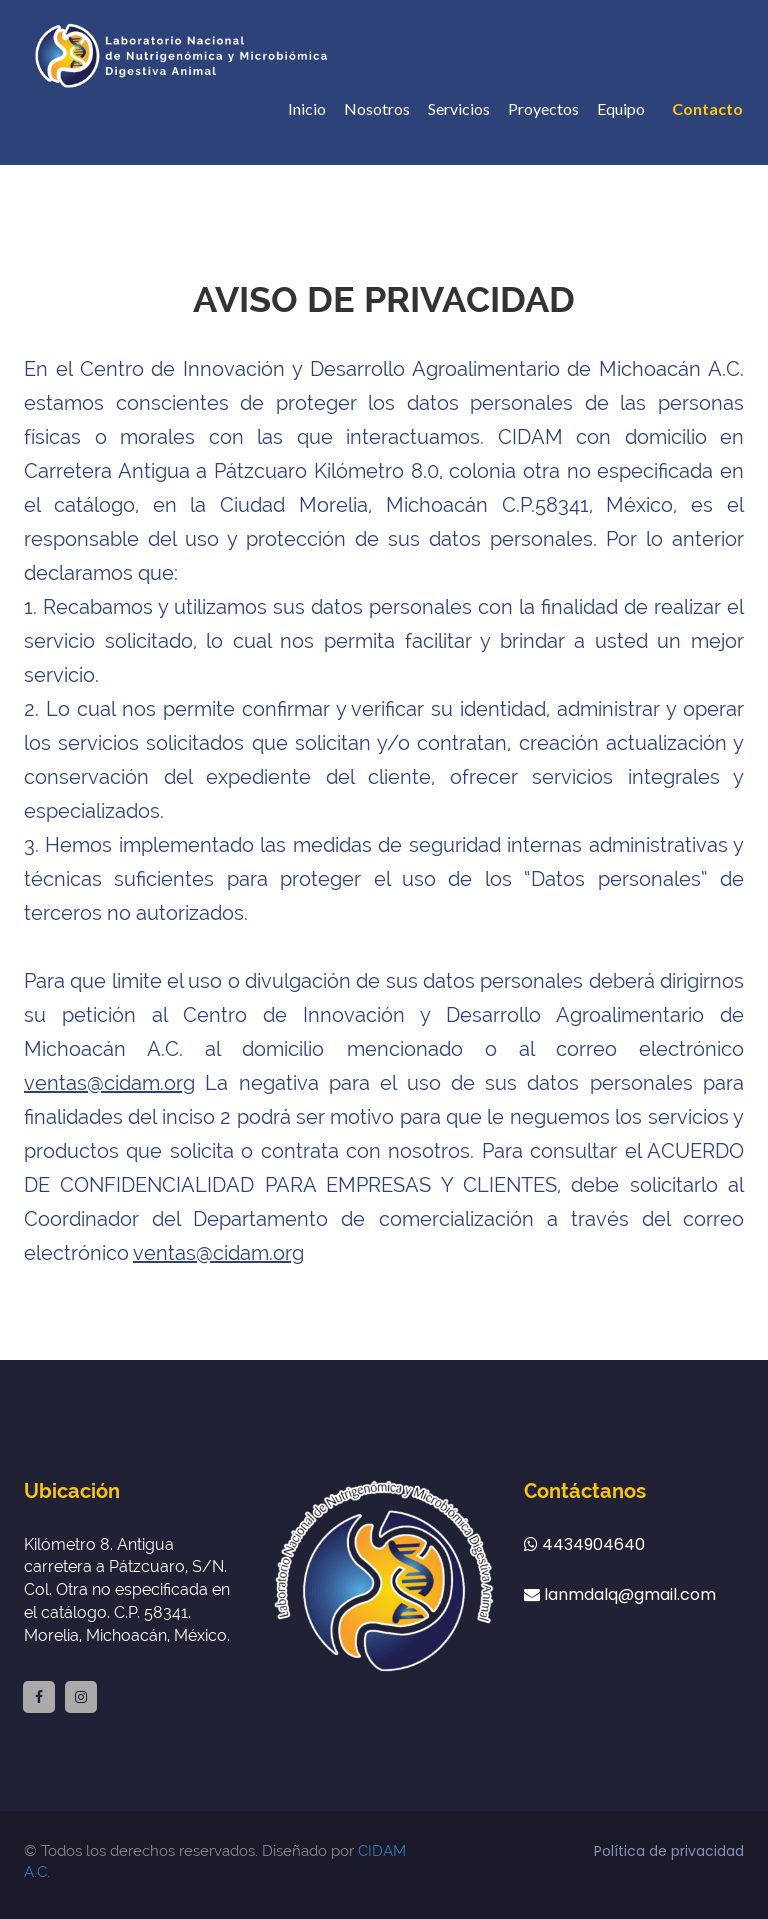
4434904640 (584, 1545)
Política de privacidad (669, 1851)
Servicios (459, 108)
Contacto (707, 108)
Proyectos (543, 108)
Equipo (621, 108)
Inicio (307, 108)
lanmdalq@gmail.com (620, 1595)
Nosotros (377, 108)
